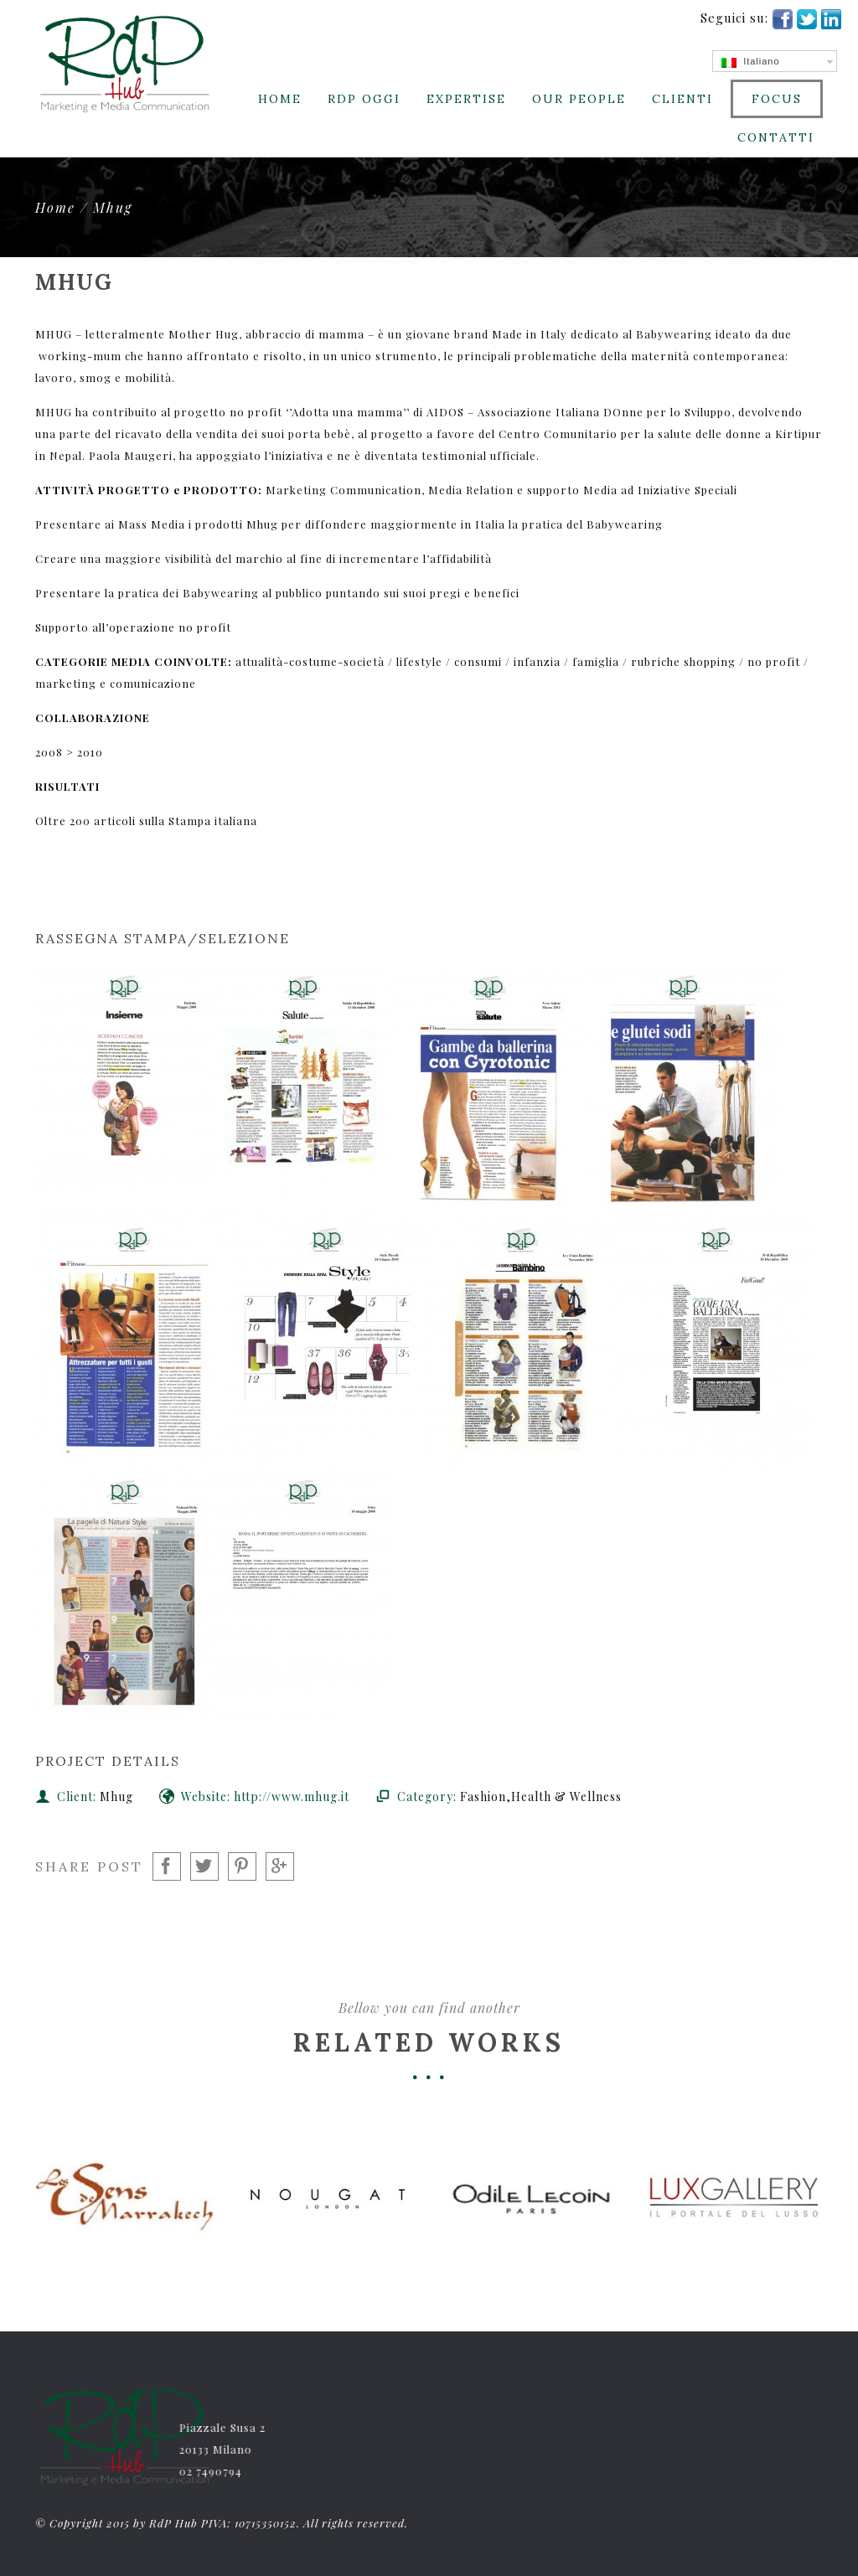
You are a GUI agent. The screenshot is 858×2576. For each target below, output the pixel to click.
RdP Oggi (364, 98)
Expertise (466, 98)
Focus (777, 98)
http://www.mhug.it (291, 1796)
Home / (64, 207)
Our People (579, 98)
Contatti (775, 137)
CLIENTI (682, 98)
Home (280, 98)
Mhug (112, 207)
